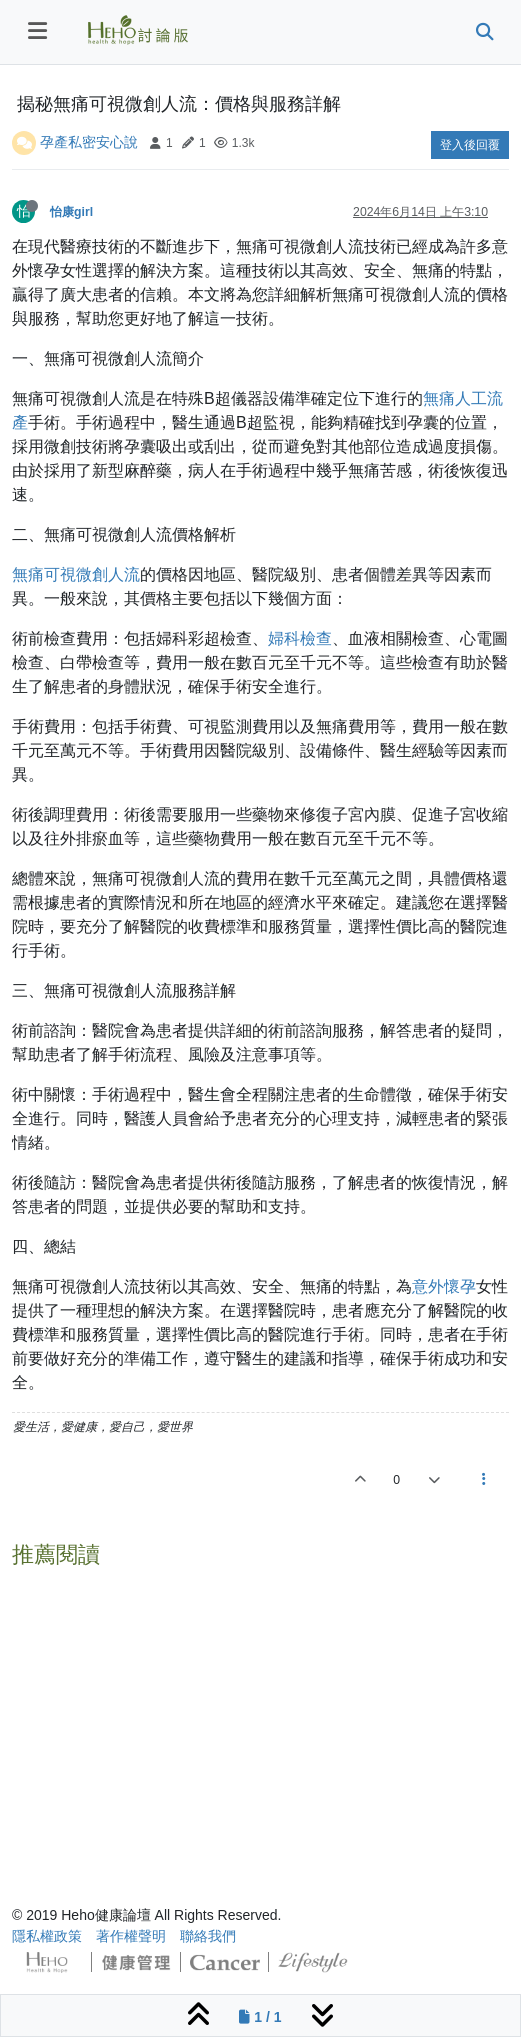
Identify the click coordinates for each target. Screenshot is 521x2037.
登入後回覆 (470, 145)
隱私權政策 (47, 1936)
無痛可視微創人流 (76, 574)
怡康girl (71, 212)
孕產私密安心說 (89, 142)
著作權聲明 (131, 1936)
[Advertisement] (260, 1717)
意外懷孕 (444, 1286)
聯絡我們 (208, 1936)
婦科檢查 (300, 638)
